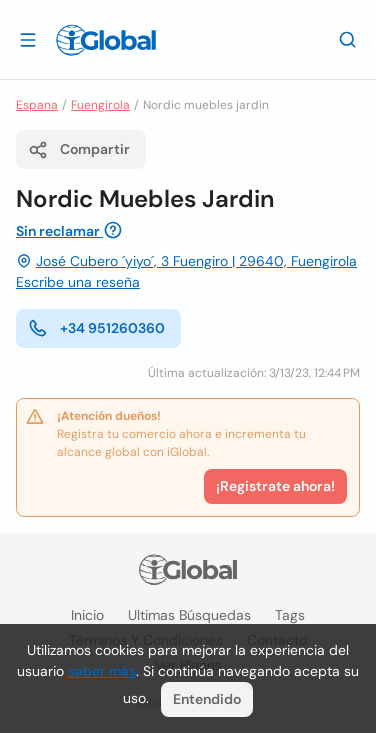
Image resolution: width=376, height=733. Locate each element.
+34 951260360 (96, 328)
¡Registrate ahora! (275, 486)
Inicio (87, 615)
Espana (37, 105)
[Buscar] (348, 39)
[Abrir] (28, 39)
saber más (102, 671)
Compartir (79, 150)
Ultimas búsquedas (189, 615)
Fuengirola (100, 105)
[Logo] (106, 40)
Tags (290, 615)
